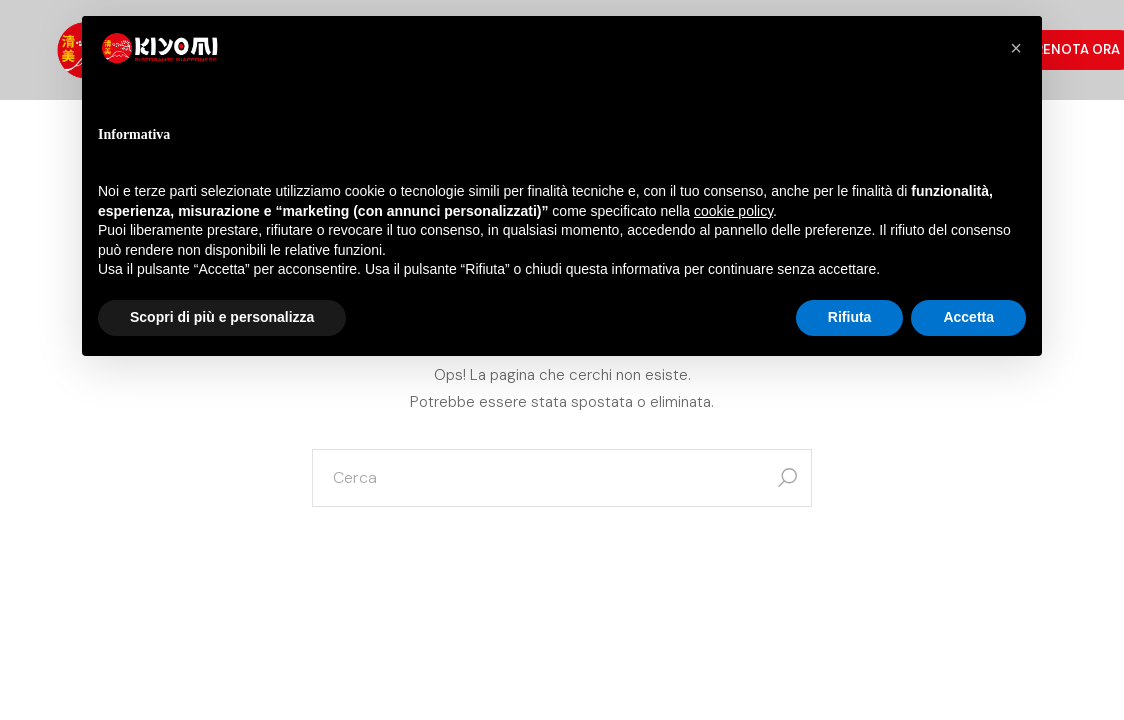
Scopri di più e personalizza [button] (222, 317)
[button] (1016, 48)
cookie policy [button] (733, 211)
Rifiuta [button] (850, 317)
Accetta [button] (968, 317)
